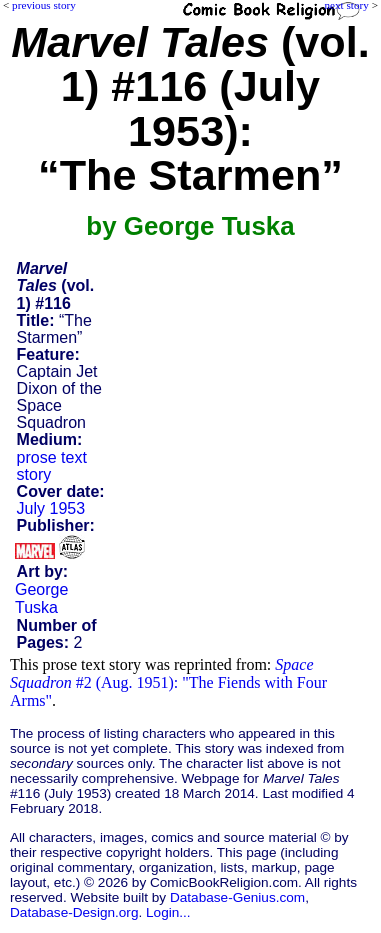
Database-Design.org (74, 912)
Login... (168, 912)
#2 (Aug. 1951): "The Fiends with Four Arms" (168, 682)
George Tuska (41, 598)
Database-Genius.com (237, 897)
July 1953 (51, 508)
